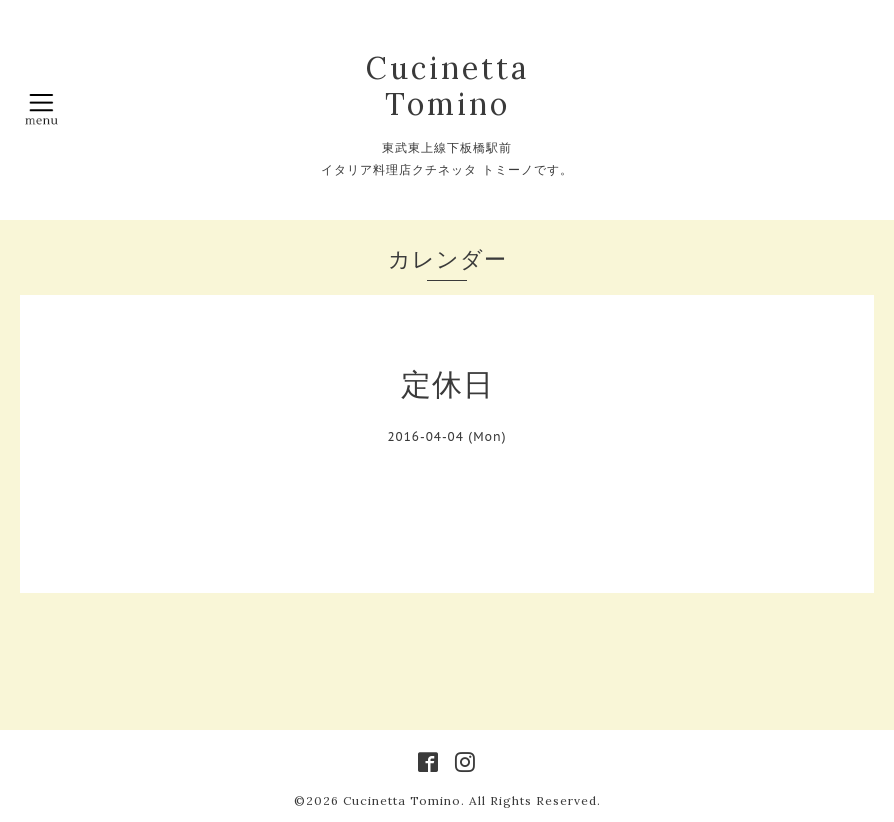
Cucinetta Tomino (447, 86)
